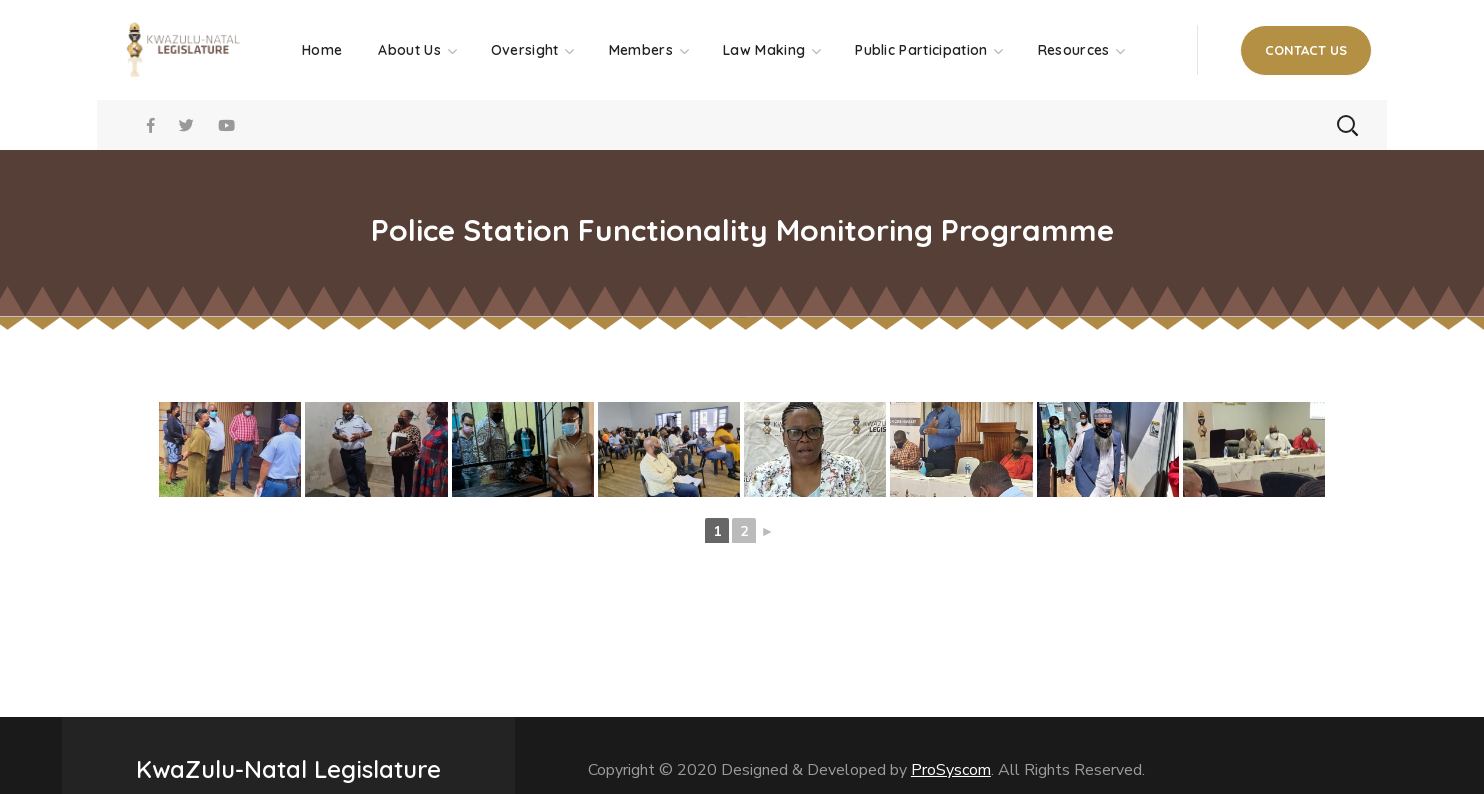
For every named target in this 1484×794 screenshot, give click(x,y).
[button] (1306, 50)
